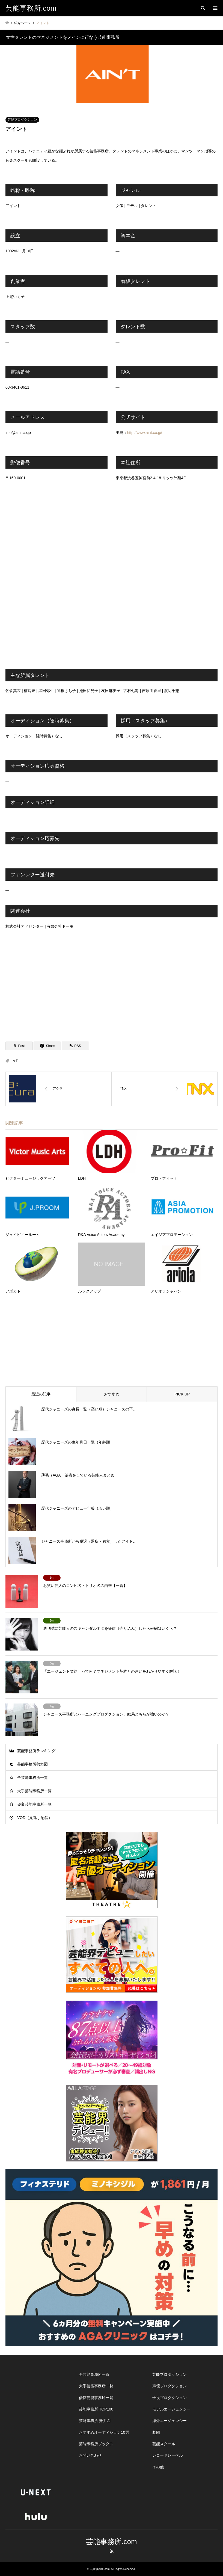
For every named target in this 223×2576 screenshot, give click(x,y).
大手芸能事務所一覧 (34, 1791)
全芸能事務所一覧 (32, 1777)
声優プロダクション (169, 2386)
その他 (158, 2467)
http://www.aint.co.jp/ (144, 432)
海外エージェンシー (169, 2420)
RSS (112, 2551)
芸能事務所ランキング (36, 1751)
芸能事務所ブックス (96, 2444)
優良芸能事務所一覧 (34, 1804)
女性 (16, 1061)
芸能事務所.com (111, 2541)
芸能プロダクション (22, 120)
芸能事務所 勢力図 (95, 2420)
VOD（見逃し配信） (34, 1817)
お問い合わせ (90, 2455)
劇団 (156, 2432)
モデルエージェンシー (171, 2409)
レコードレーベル (167, 2455)
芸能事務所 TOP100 (96, 2409)
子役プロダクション (169, 2397)
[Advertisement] (111, 987)
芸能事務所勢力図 (32, 1764)
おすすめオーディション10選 (104, 2432)
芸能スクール (163, 2444)
